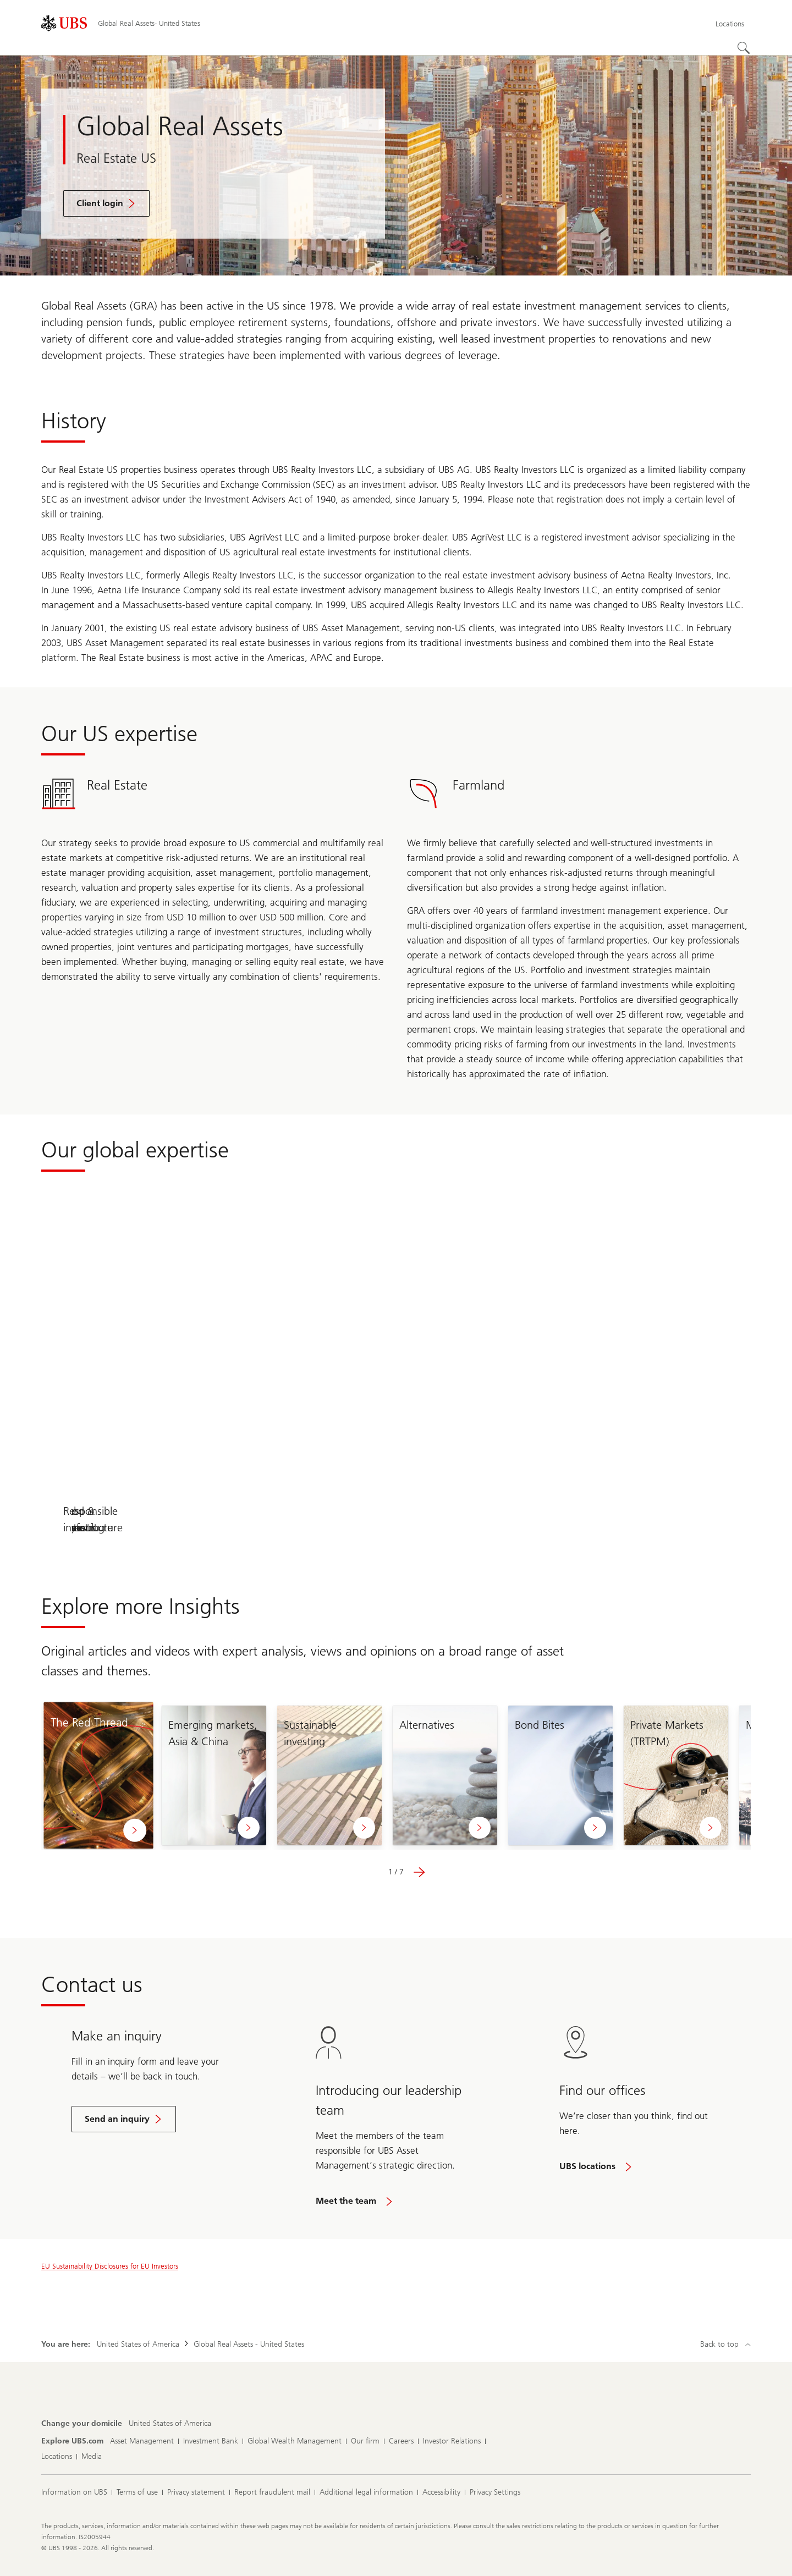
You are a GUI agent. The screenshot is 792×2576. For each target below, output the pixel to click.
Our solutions (111, 1527)
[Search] (744, 48)
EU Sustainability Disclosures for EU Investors (109, 2266)
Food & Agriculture (538, 1527)
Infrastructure (396, 1527)
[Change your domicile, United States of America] (170, 2423)
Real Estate (253, 1527)
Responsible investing (680, 1527)
